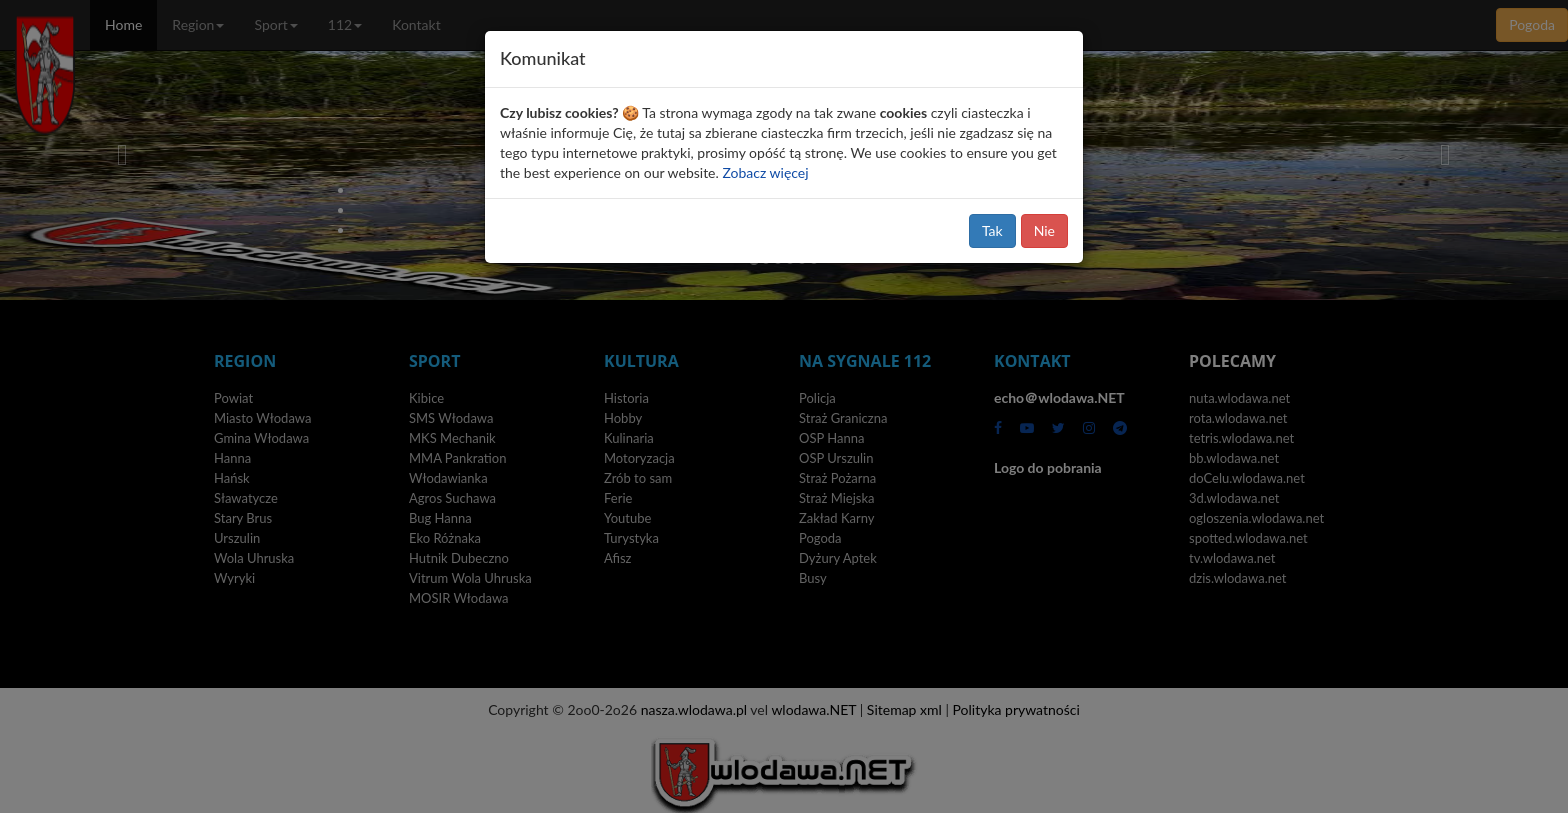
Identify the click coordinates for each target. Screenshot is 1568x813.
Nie (1044, 230)
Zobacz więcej (765, 172)
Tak (992, 230)
